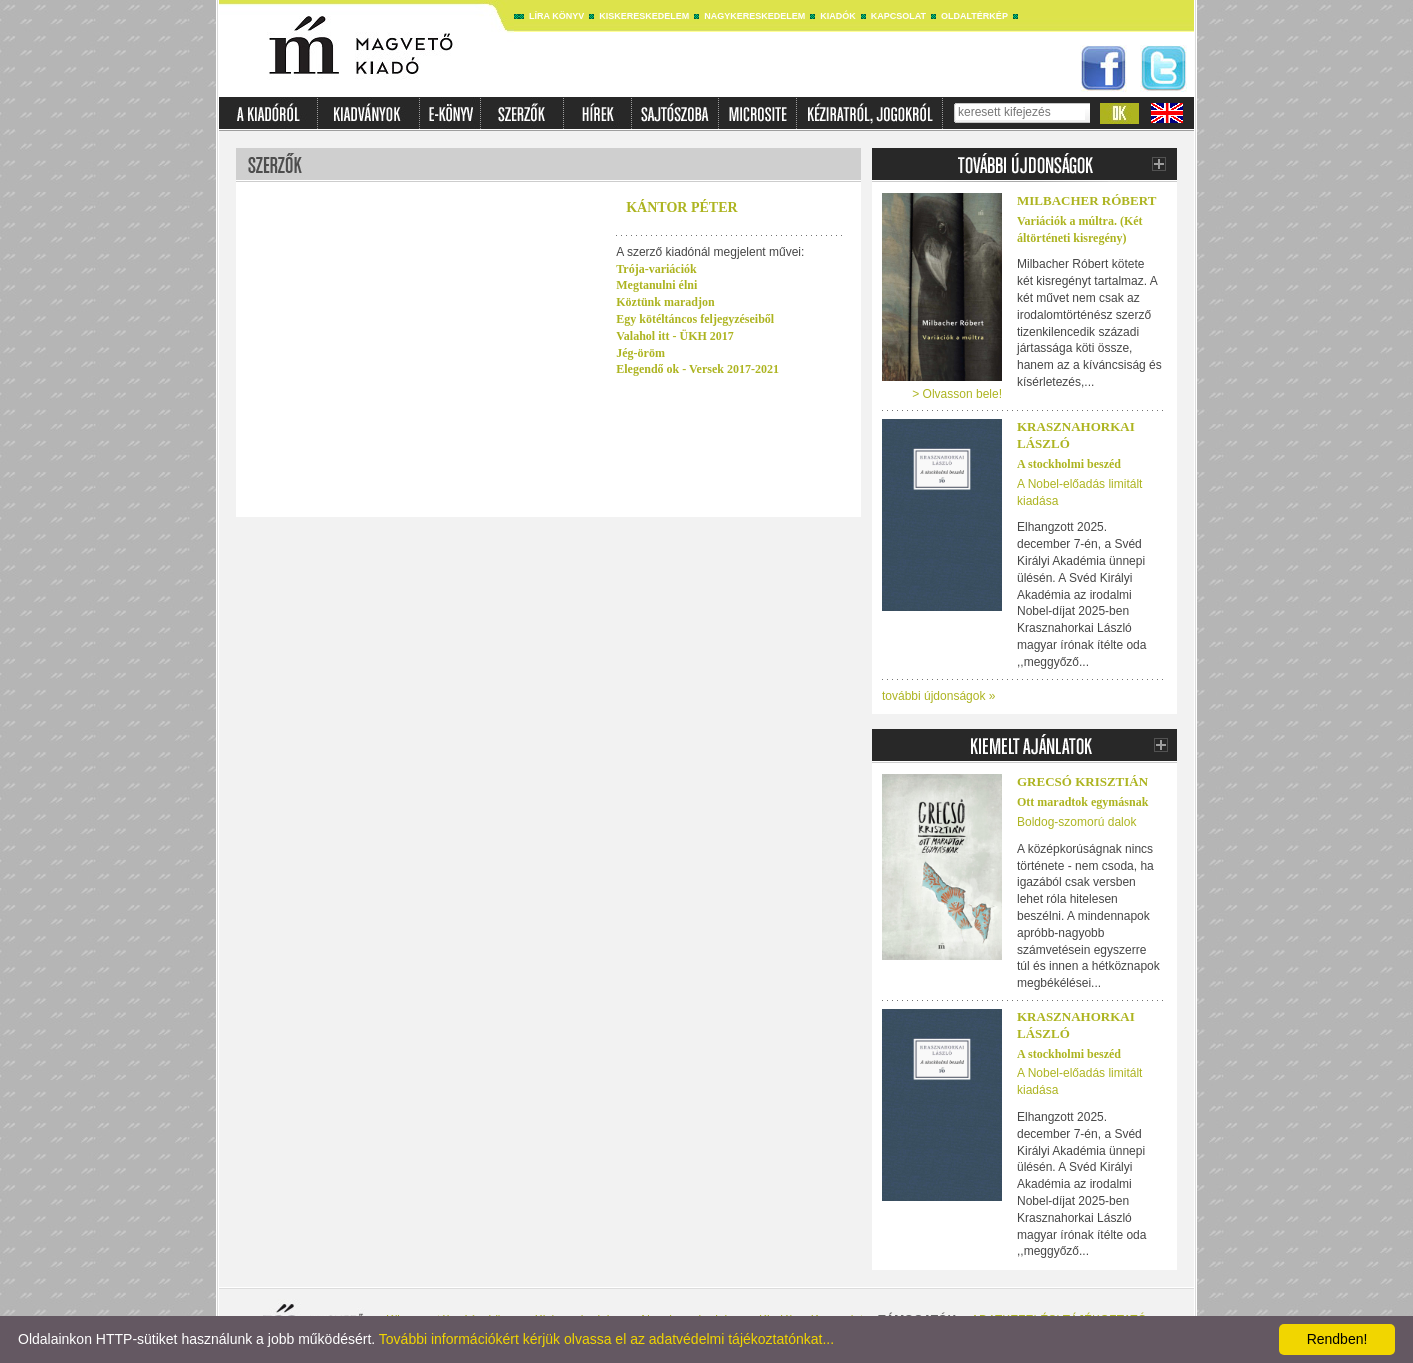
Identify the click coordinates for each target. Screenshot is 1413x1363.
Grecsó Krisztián (1082, 781)
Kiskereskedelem (644, 16)
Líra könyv (556, 16)
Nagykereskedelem (754, 16)
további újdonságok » (938, 696)
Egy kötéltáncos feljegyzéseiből (695, 319)
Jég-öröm (640, 353)
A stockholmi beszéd (1069, 464)
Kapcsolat (898, 16)
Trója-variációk (656, 269)
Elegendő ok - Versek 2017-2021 (697, 369)
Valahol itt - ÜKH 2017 (675, 336)
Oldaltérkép (974, 16)
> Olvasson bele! (957, 394)
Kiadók (838, 16)
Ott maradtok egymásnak (1082, 802)
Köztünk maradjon (665, 302)
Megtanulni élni (656, 285)
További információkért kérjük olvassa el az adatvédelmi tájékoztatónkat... (606, 1339)
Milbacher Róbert (1086, 200)
